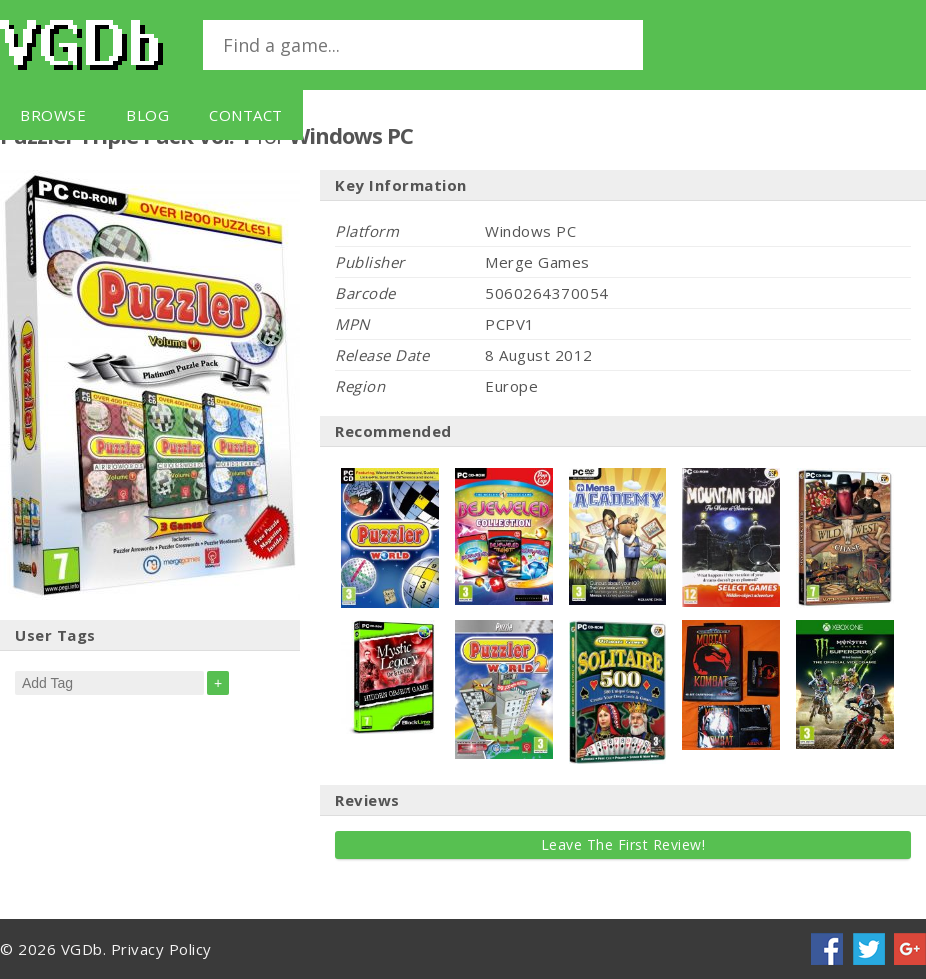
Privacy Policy (161, 949)
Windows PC (351, 135)
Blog (147, 115)
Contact (246, 115)
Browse (53, 115)
